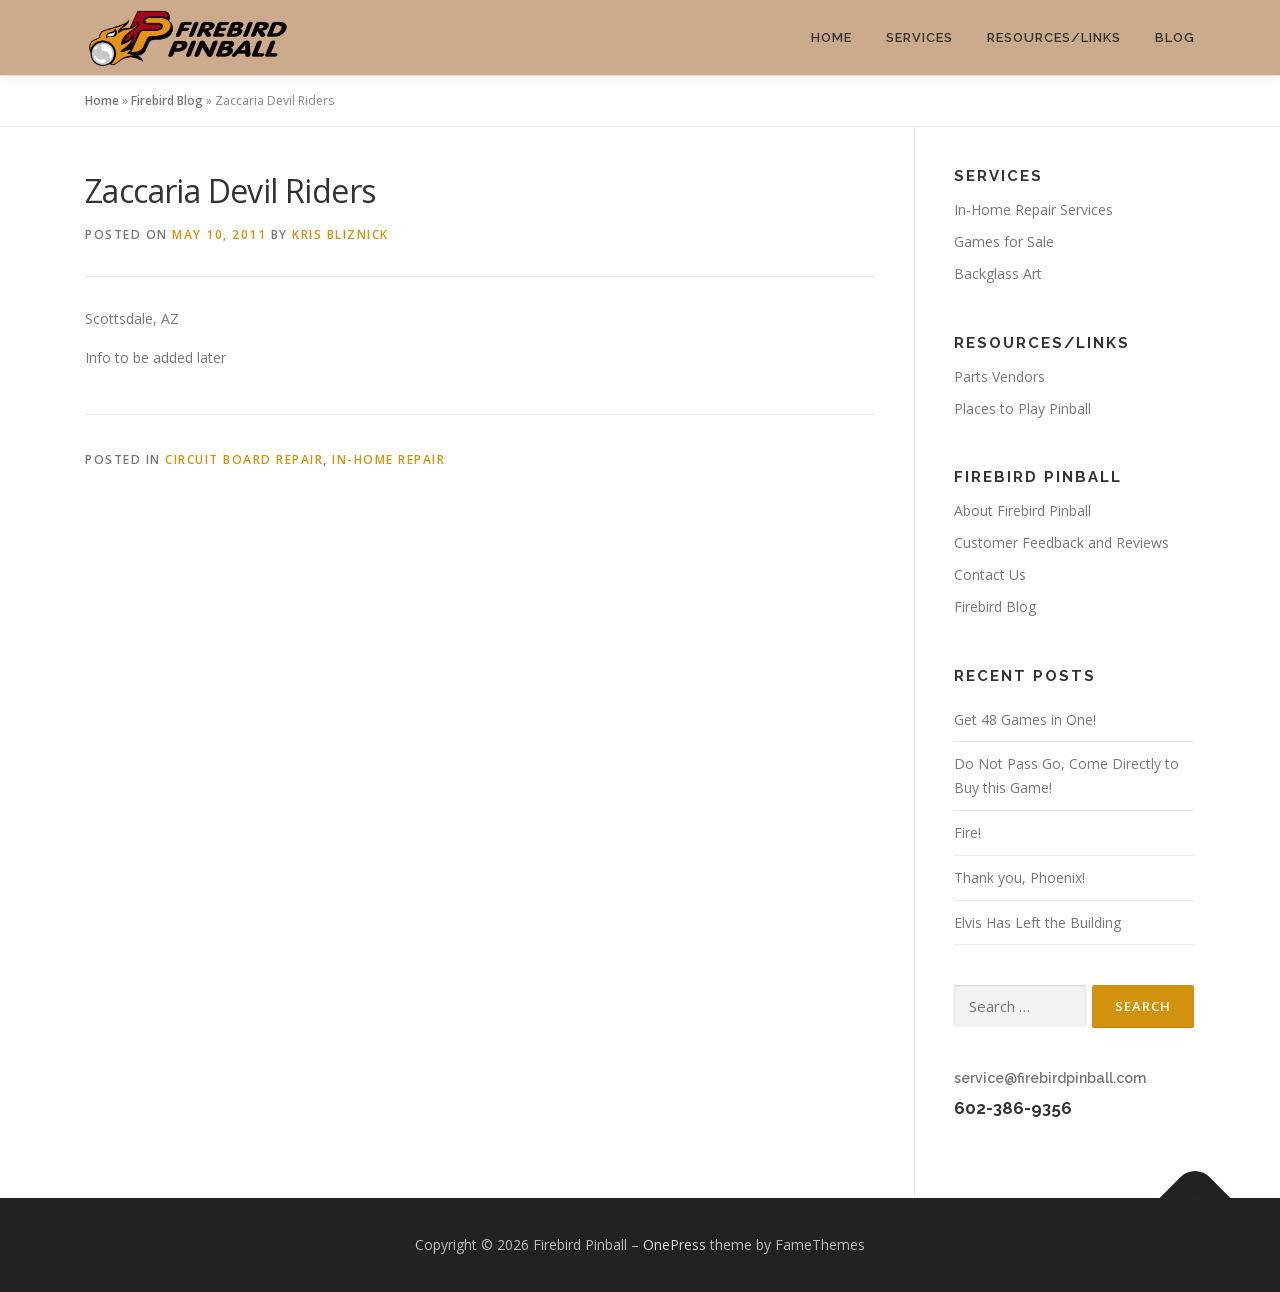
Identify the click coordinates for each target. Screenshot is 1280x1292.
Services (919, 37)
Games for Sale (1004, 241)
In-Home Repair (388, 459)
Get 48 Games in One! (1025, 719)
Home (831, 37)
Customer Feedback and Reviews (1061, 542)
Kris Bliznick (340, 234)
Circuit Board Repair (244, 459)
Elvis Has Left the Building (1037, 922)
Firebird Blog (167, 100)
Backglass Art (998, 273)
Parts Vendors (999, 376)
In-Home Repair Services (1033, 209)
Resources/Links (1054, 37)
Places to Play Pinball (1022, 408)
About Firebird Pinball (1022, 510)
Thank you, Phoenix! (1019, 877)
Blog (1175, 37)
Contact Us (990, 574)
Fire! (967, 832)
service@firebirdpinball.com (1050, 1078)
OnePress (674, 1244)
